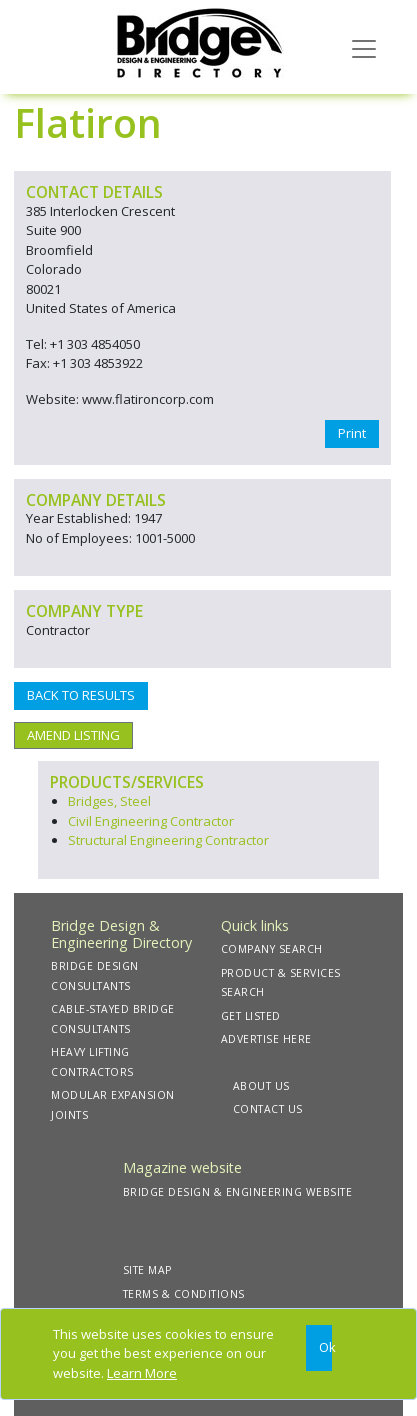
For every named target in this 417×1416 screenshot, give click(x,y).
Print (352, 433)
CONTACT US (268, 1109)
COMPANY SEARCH (272, 949)
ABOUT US (261, 1086)
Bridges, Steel (109, 801)
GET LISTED (251, 1016)
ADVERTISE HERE (266, 1039)
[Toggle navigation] (364, 47)
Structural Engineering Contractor (168, 840)
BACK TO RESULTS (81, 695)
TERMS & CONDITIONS (184, 1294)
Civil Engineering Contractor (151, 821)
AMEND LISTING (73, 735)
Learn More (142, 1373)
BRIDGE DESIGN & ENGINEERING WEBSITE (238, 1192)
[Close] (319, 1348)
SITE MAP (147, 1270)
